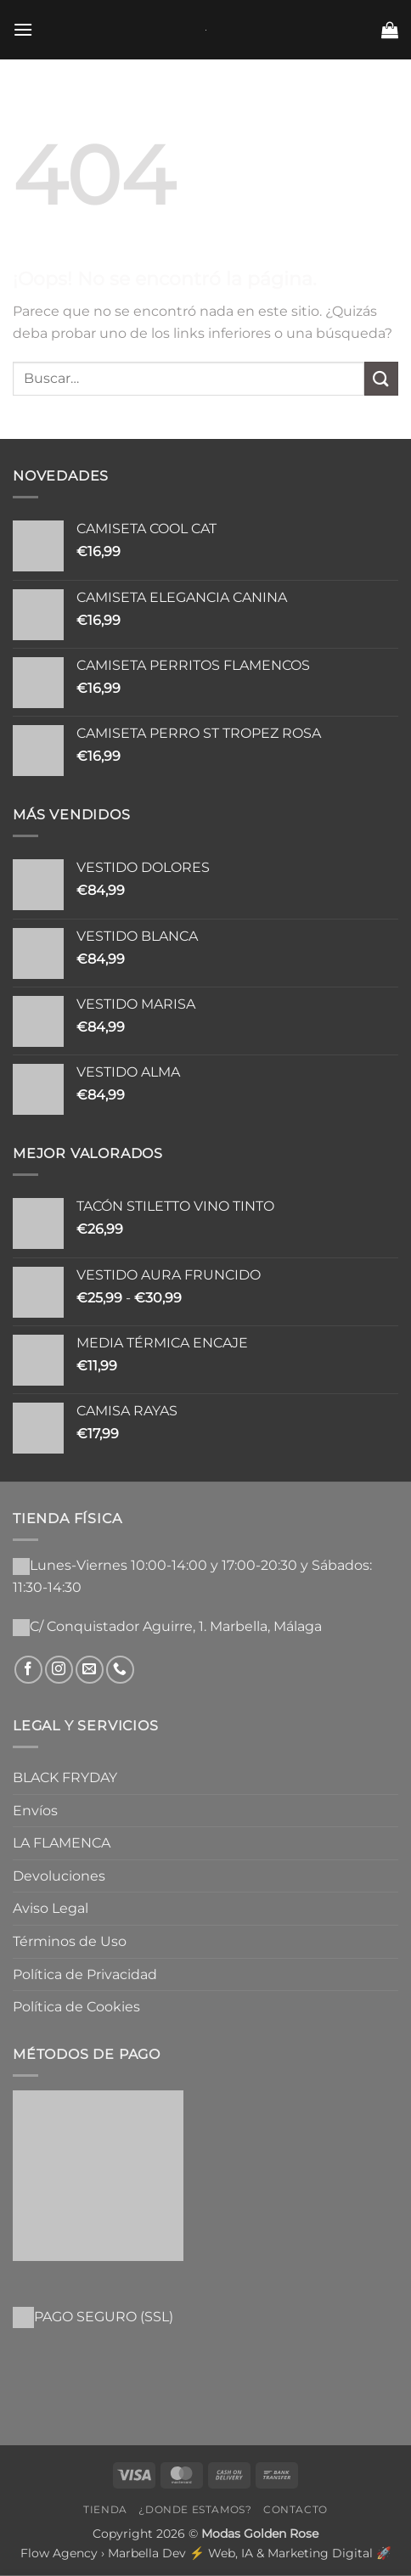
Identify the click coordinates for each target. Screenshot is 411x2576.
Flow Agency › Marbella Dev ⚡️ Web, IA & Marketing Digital (196, 2553)
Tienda (105, 2509)
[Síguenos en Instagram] (59, 1670)
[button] (23, 29)
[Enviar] (381, 378)
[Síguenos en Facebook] (28, 1670)
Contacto (295, 2509)
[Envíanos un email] (90, 1670)
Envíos (35, 1811)
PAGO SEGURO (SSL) (103, 2317)
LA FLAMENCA (61, 1843)
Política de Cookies (76, 2007)
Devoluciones (59, 1876)
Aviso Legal (50, 1908)
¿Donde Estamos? (194, 2509)
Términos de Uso (70, 1941)
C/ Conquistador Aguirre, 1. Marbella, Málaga (176, 1626)
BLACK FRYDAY (65, 1777)
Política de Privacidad (85, 1974)
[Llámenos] (120, 1670)
